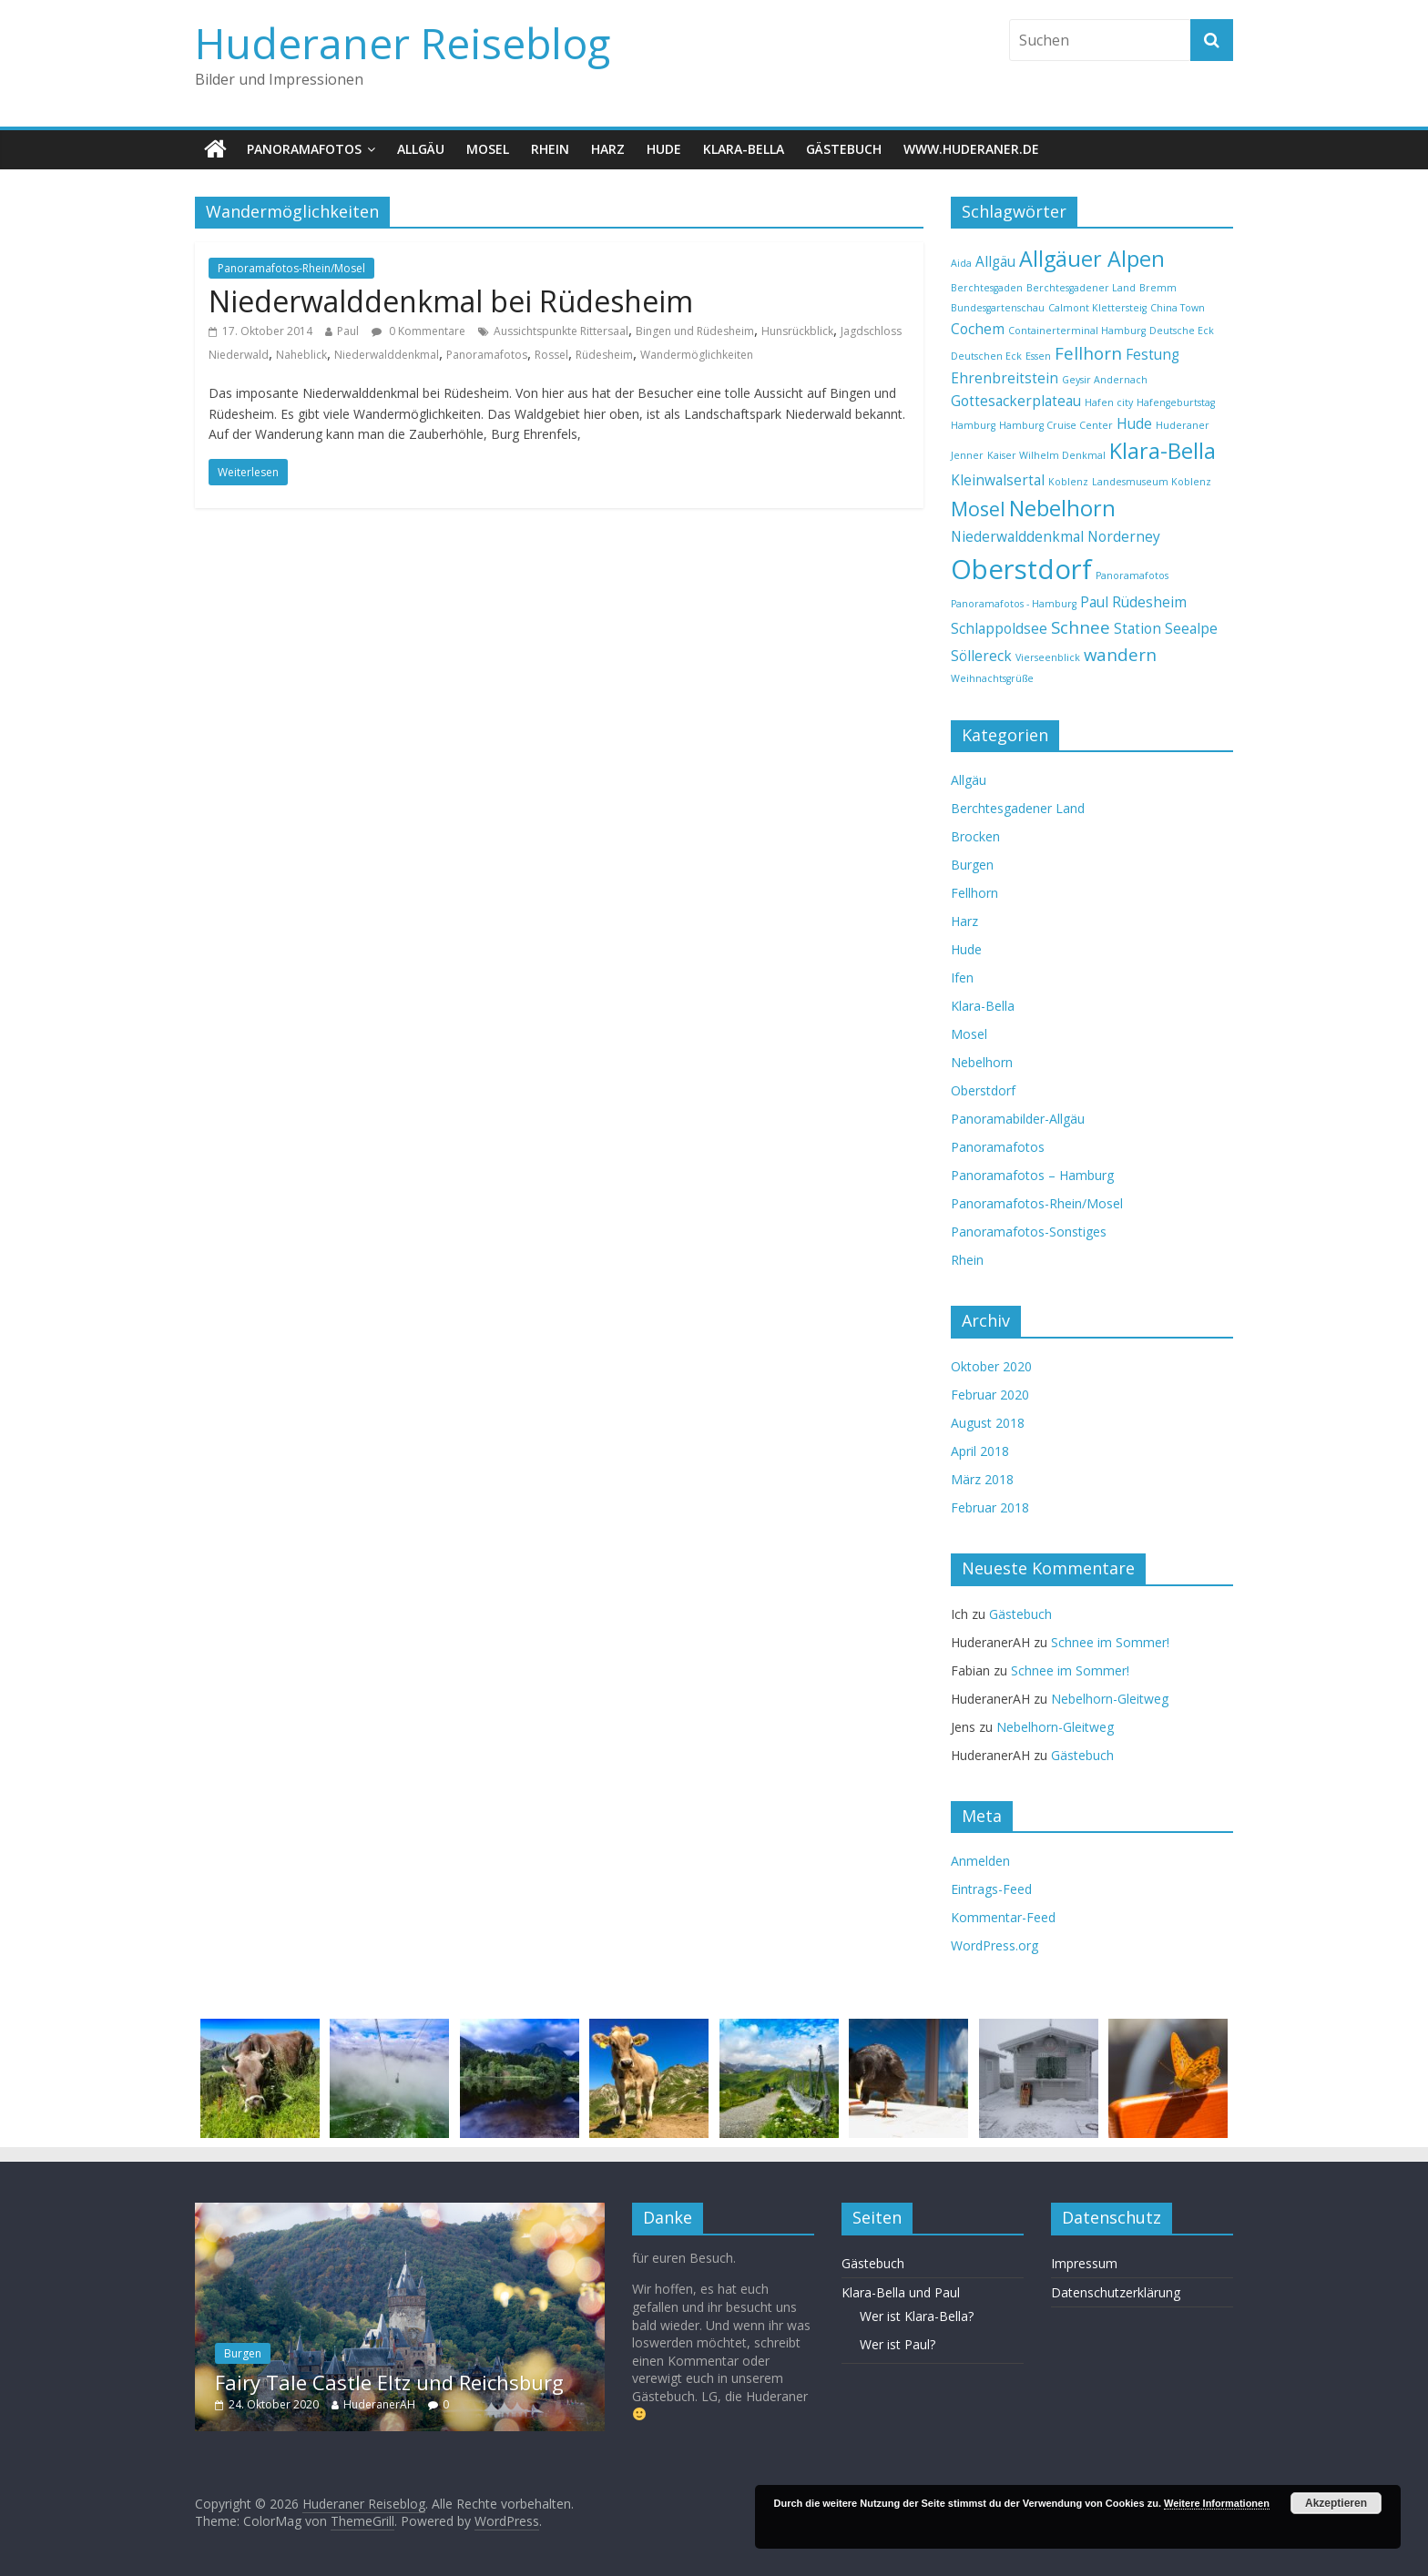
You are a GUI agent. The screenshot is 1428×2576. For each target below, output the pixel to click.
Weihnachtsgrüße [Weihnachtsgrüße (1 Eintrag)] (992, 678)
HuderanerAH (379, 2404)
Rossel (551, 354)
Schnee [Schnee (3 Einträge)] (1080, 627)
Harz (608, 149)
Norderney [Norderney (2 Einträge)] (1123, 536)
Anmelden (980, 1860)
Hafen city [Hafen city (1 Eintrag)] (1109, 402)
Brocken (975, 836)
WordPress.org (994, 1945)
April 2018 (980, 1451)
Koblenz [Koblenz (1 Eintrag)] (1068, 481)
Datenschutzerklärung (1115, 2292)
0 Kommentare (418, 331)
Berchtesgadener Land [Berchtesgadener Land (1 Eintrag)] (1081, 287)
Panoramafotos (304, 149)
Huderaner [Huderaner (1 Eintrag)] (1182, 425)
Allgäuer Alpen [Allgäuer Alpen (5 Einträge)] (1092, 258)
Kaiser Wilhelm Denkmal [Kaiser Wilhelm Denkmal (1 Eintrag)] (1046, 455)
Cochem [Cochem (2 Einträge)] (978, 329)
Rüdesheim (604, 354)
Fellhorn (974, 892)
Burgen (972, 864)
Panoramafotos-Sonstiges (1029, 1231)
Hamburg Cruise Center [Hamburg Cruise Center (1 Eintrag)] (1056, 425)
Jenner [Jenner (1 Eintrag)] (967, 455)
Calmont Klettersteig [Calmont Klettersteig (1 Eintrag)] (1097, 307)
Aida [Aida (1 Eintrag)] (961, 263)
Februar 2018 (990, 1507)
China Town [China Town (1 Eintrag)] (1177, 307)
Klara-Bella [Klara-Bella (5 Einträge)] (1162, 450)
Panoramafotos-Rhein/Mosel (291, 268)
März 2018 (982, 1479)
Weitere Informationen (1217, 2503)
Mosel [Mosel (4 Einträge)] (978, 508)
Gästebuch (844, 149)
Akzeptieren (1336, 2503)
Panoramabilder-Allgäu (1018, 1118)
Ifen (962, 977)
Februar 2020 (990, 1394)
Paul (348, 331)
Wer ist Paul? (897, 2344)
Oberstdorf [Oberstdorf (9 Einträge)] (1021, 569)
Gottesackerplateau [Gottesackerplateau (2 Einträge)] (1016, 401)
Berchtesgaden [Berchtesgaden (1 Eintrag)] (987, 287)
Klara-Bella (743, 149)
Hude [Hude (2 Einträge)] (1134, 423)
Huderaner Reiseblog (402, 43)
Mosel (487, 149)
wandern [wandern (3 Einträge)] (1120, 654)
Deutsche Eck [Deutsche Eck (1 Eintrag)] (1181, 330)
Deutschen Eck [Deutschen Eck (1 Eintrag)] (986, 356)
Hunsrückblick (797, 331)
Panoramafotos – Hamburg (1032, 1175)
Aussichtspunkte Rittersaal (561, 331)
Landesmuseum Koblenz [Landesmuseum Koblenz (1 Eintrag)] (1151, 481)
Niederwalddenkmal (386, 354)
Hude (664, 149)
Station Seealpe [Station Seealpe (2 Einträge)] (1166, 628)
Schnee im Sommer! (1110, 1642)
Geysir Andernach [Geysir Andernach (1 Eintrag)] (1105, 379)
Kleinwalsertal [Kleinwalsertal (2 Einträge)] (998, 480)
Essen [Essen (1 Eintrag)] (1038, 356)
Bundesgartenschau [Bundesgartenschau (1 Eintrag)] (998, 307)
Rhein (550, 149)
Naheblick (301, 354)
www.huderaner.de (971, 149)
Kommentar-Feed (1003, 1917)
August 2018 (988, 1422)
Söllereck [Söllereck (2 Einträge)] (981, 656)
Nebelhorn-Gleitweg (1109, 1698)
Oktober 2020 (991, 1366)
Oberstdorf (983, 1090)
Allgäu (420, 149)
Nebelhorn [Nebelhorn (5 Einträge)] (1062, 508)
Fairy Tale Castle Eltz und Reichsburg (389, 2382)
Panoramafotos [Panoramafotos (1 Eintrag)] (1132, 575)
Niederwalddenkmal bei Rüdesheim (451, 301)
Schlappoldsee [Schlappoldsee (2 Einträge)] (999, 628)
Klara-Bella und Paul (901, 2292)
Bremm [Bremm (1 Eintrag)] (1158, 287)
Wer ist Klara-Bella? (917, 2316)
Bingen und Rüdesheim (695, 331)
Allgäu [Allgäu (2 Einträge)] (995, 261)
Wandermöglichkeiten (696, 354)
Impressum (1084, 2263)
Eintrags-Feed (991, 1889)
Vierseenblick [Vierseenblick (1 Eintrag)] (1047, 657)
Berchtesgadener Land (1018, 808)
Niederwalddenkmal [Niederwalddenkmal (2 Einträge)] (1017, 536)
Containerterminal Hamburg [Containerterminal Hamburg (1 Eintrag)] (1077, 330)
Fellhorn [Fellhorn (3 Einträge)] (1088, 352)
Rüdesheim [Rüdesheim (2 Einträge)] (1149, 602)
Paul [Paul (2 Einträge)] (1094, 602)
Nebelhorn (982, 1062)
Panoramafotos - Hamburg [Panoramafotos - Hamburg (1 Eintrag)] (1013, 603)
